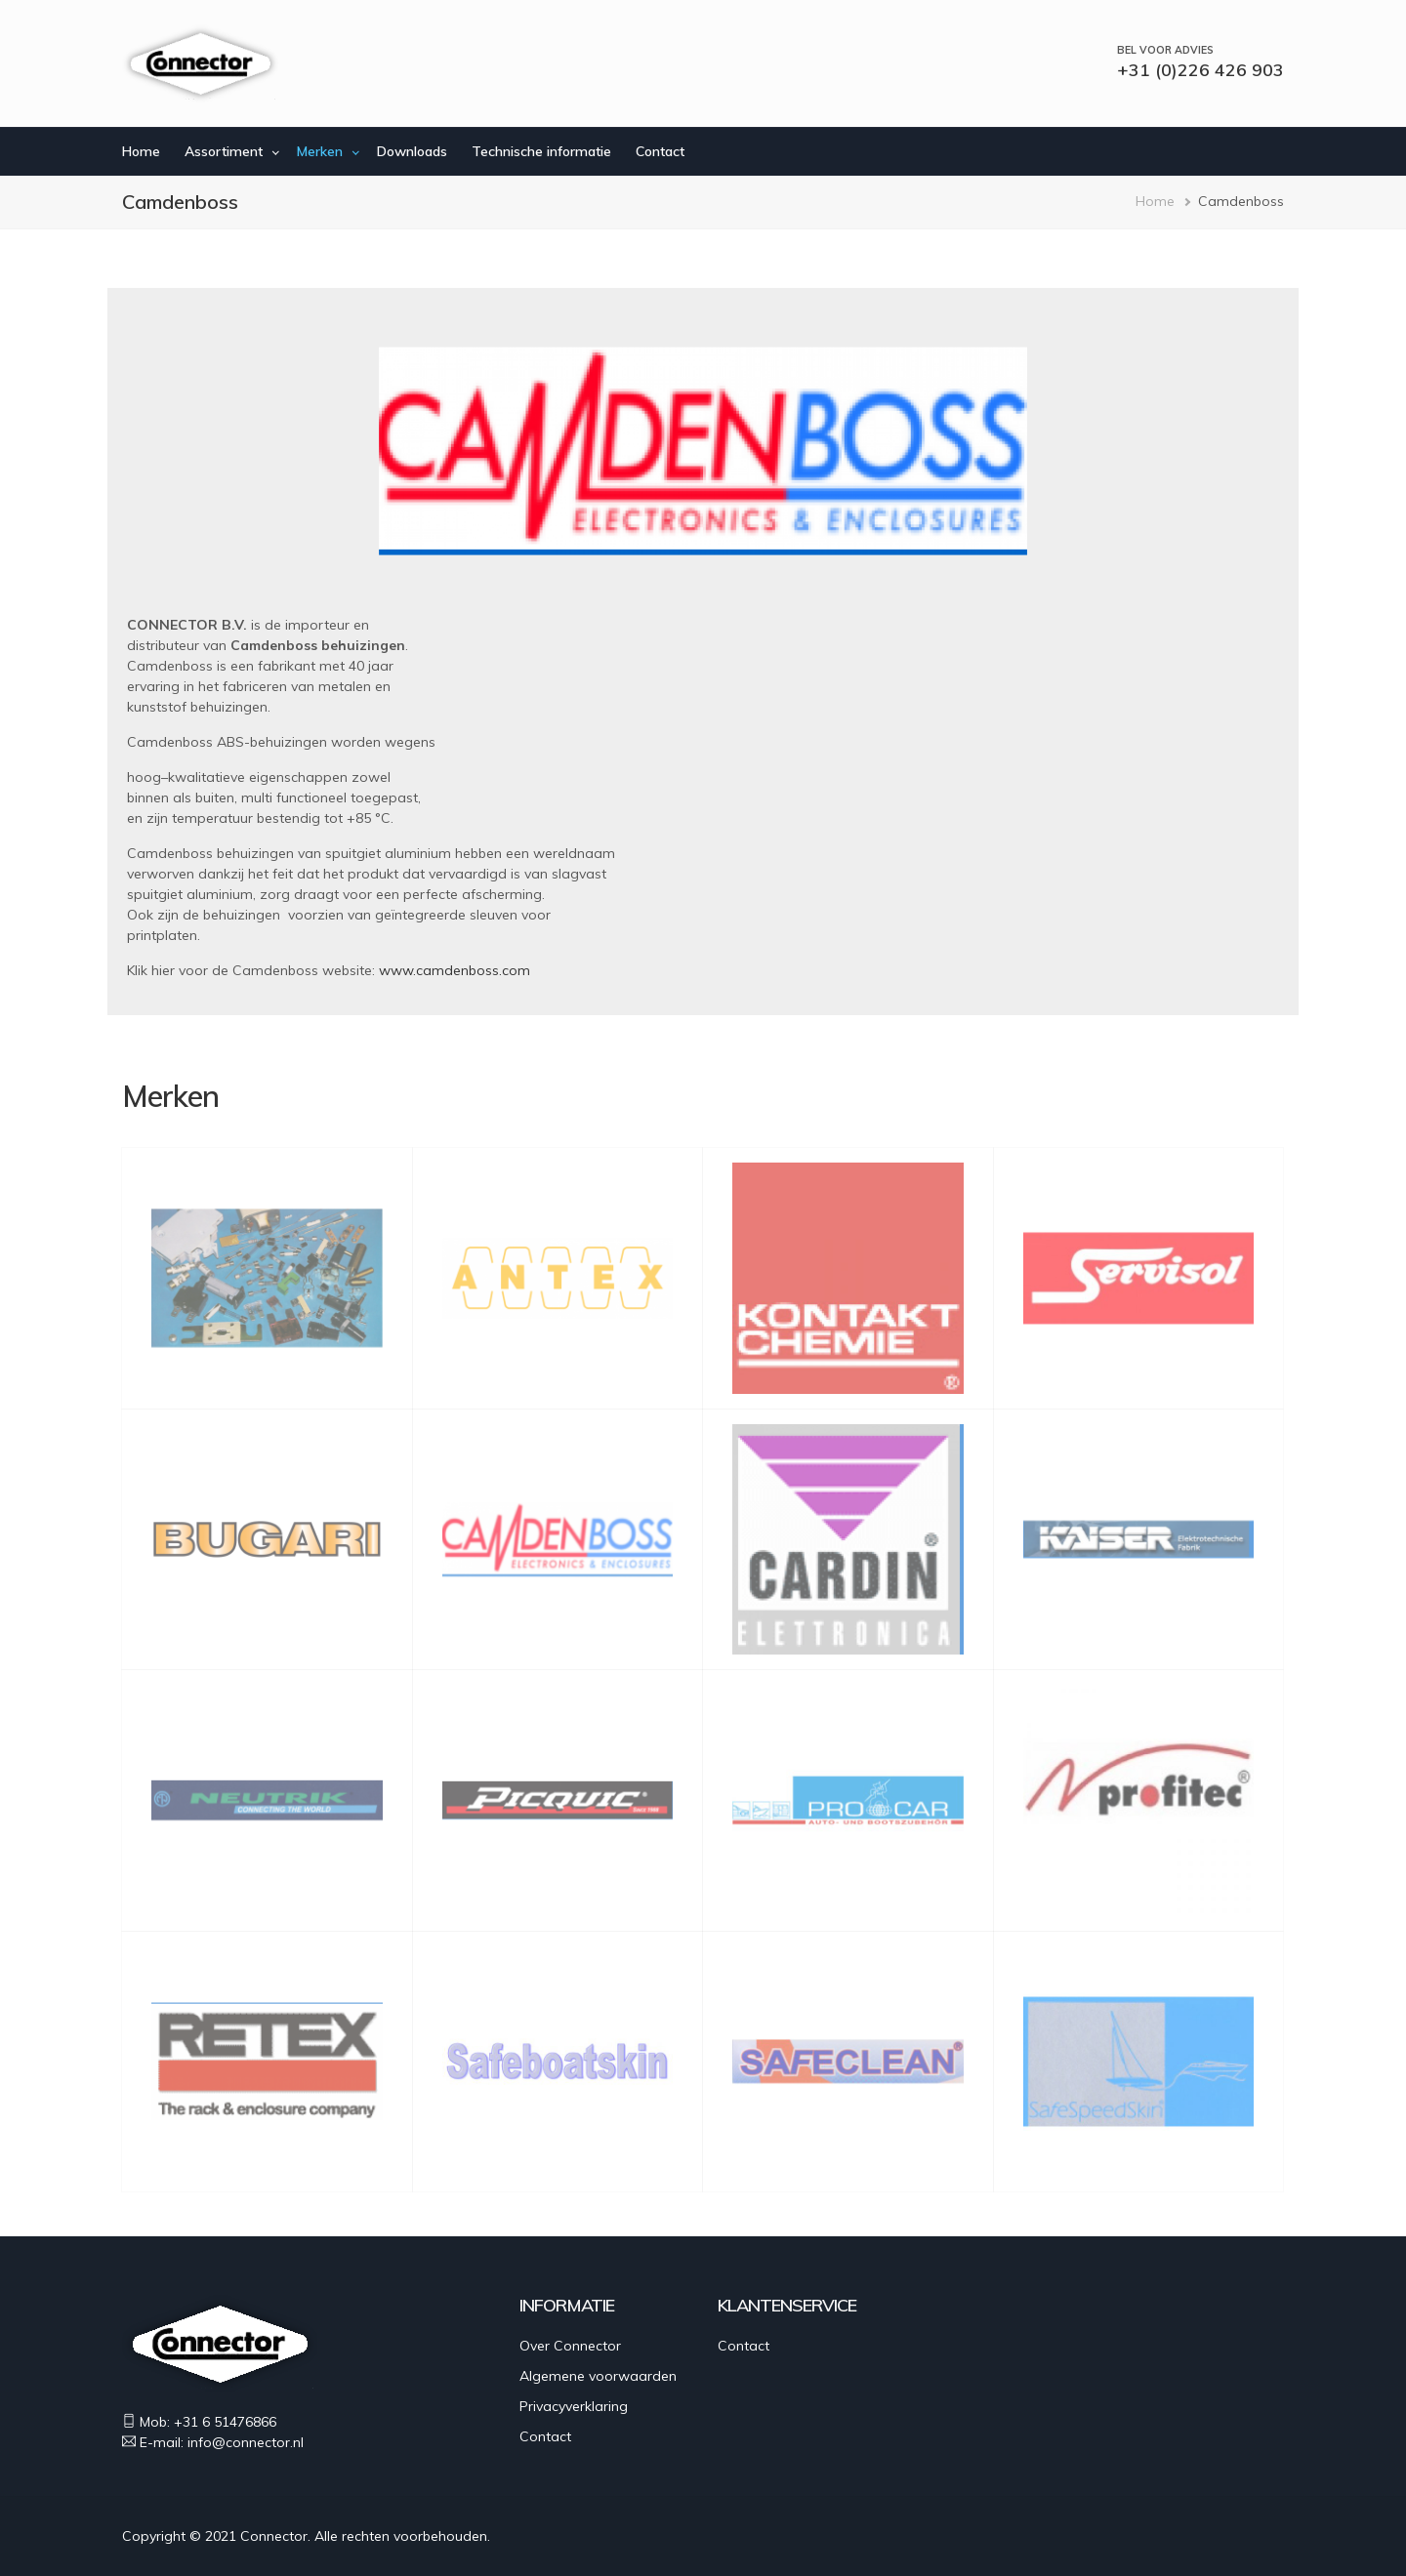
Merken (320, 151)
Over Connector (570, 2345)
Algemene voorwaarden (598, 2376)
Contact (660, 151)
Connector (274, 2536)
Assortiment (224, 151)
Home (141, 151)
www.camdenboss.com (454, 970)
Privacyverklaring (573, 2406)
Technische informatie (541, 151)
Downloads (412, 151)
